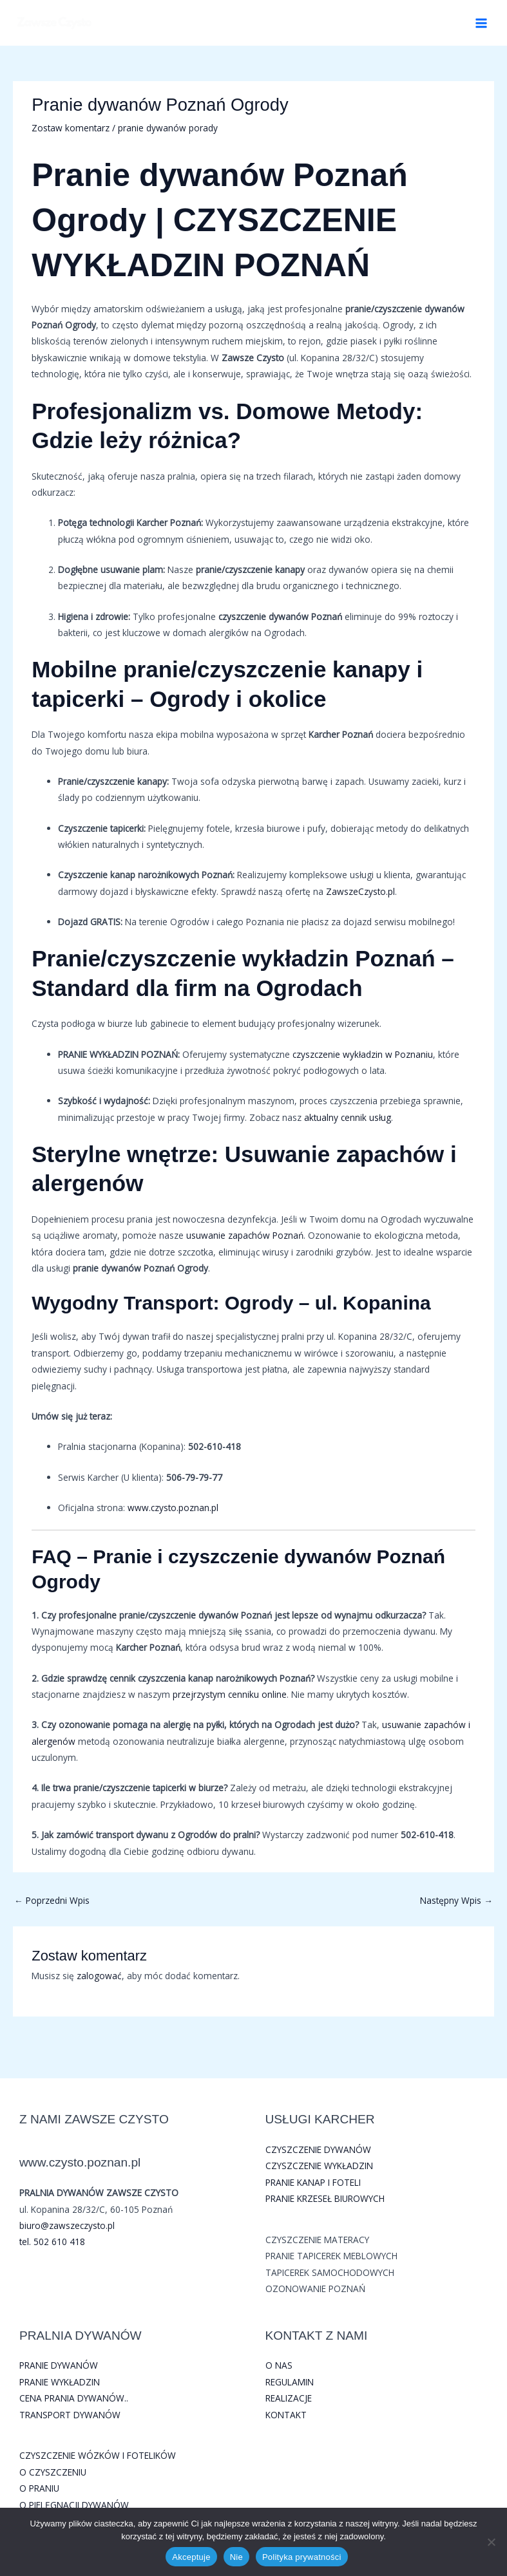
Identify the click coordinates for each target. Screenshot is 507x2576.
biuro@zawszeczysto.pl (67, 2225)
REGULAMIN (289, 2382)
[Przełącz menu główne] (481, 23)
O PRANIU (39, 2488)
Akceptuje (191, 2557)
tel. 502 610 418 (52, 2241)
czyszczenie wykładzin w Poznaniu (362, 1054)
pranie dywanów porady (168, 128)
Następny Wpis (456, 1900)
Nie (236, 2557)
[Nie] (490, 2541)
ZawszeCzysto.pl (360, 891)
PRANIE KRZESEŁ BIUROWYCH (325, 2198)
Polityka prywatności (301, 2557)
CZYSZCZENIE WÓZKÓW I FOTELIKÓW (97, 2455)
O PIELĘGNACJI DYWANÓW (74, 2505)
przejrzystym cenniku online (230, 1694)
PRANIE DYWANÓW (58, 2365)
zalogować (99, 1976)
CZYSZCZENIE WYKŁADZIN (319, 2165)
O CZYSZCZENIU (52, 2472)
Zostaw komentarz (71, 128)
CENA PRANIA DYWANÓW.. (73, 2398)
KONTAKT (286, 2415)
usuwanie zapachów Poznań (244, 1235)
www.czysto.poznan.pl (173, 1507)
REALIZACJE (288, 2398)
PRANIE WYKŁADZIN (59, 2382)
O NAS (278, 2365)
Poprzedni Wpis (52, 1900)
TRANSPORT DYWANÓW (69, 2415)
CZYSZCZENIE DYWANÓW (318, 2149)
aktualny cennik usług (347, 1117)
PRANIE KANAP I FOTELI (313, 2182)
